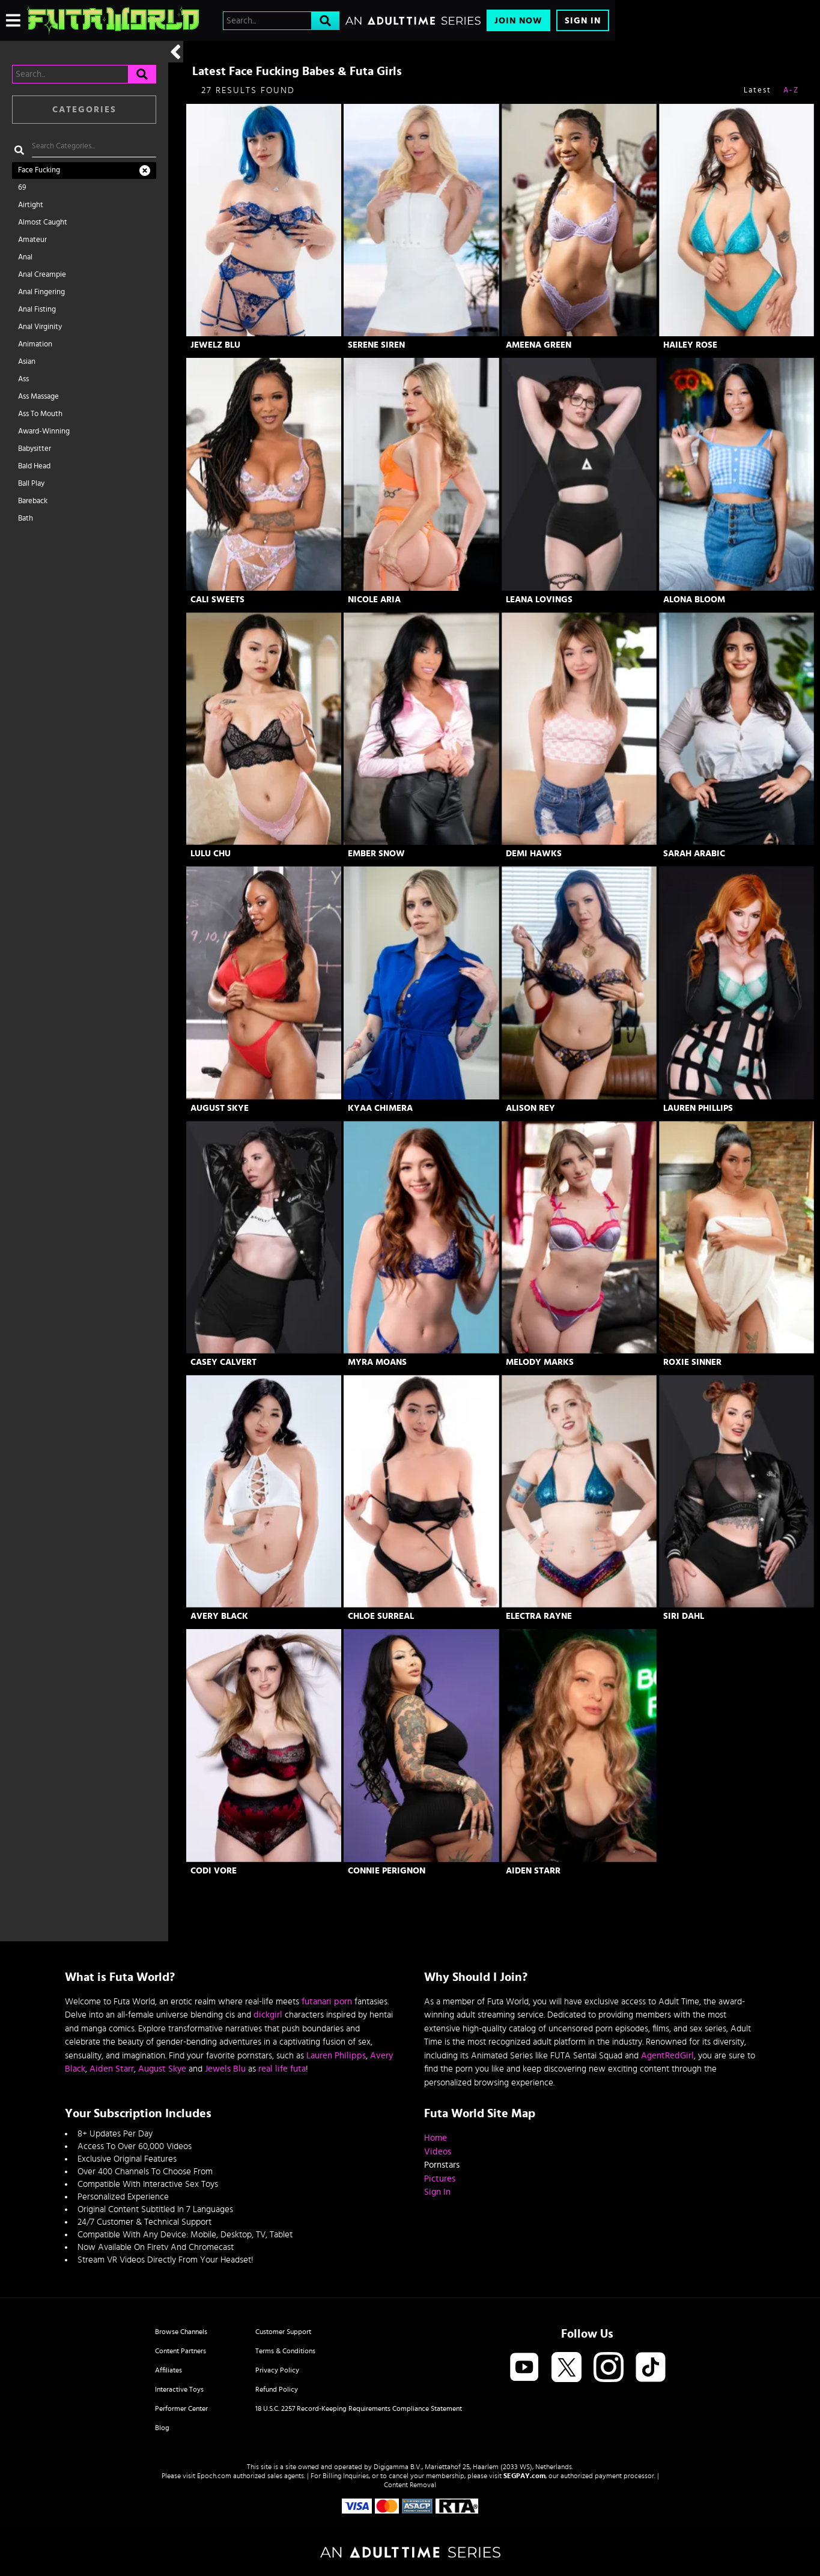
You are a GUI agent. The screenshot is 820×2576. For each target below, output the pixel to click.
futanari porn (327, 2001)
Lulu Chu (210, 853)
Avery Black (219, 1616)
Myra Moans (377, 1362)
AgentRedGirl (667, 2055)
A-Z (791, 90)
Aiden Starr (533, 1870)
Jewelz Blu (215, 344)
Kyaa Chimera (380, 1108)
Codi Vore (213, 1870)
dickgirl (268, 2014)
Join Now (518, 20)
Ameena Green (538, 344)
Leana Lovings (539, 599)
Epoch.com (214, 2475)
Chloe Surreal (381, 1616)
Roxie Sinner (692, 1362)
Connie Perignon (386, 1870)
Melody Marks (540, 1362)
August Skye (219, 1108)
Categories (84, 109)
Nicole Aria (374, 599)
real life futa (282, 2068)
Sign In (583, 20)
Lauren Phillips (698, 1108)
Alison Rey (530, 1108)
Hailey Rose (690, 344)
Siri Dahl (683, 1616)
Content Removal (410, 2484)
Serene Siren (376, 344)
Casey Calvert (223, 1362)
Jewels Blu (225, 2068)
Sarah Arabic (694, 853)
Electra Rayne (539, 1616)
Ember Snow (376, 853)
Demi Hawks (534, 853)
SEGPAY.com (524, 2475)
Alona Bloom (694, 599)
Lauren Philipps (336, 2055)
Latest (757, 90)
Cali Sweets (217, 599)
